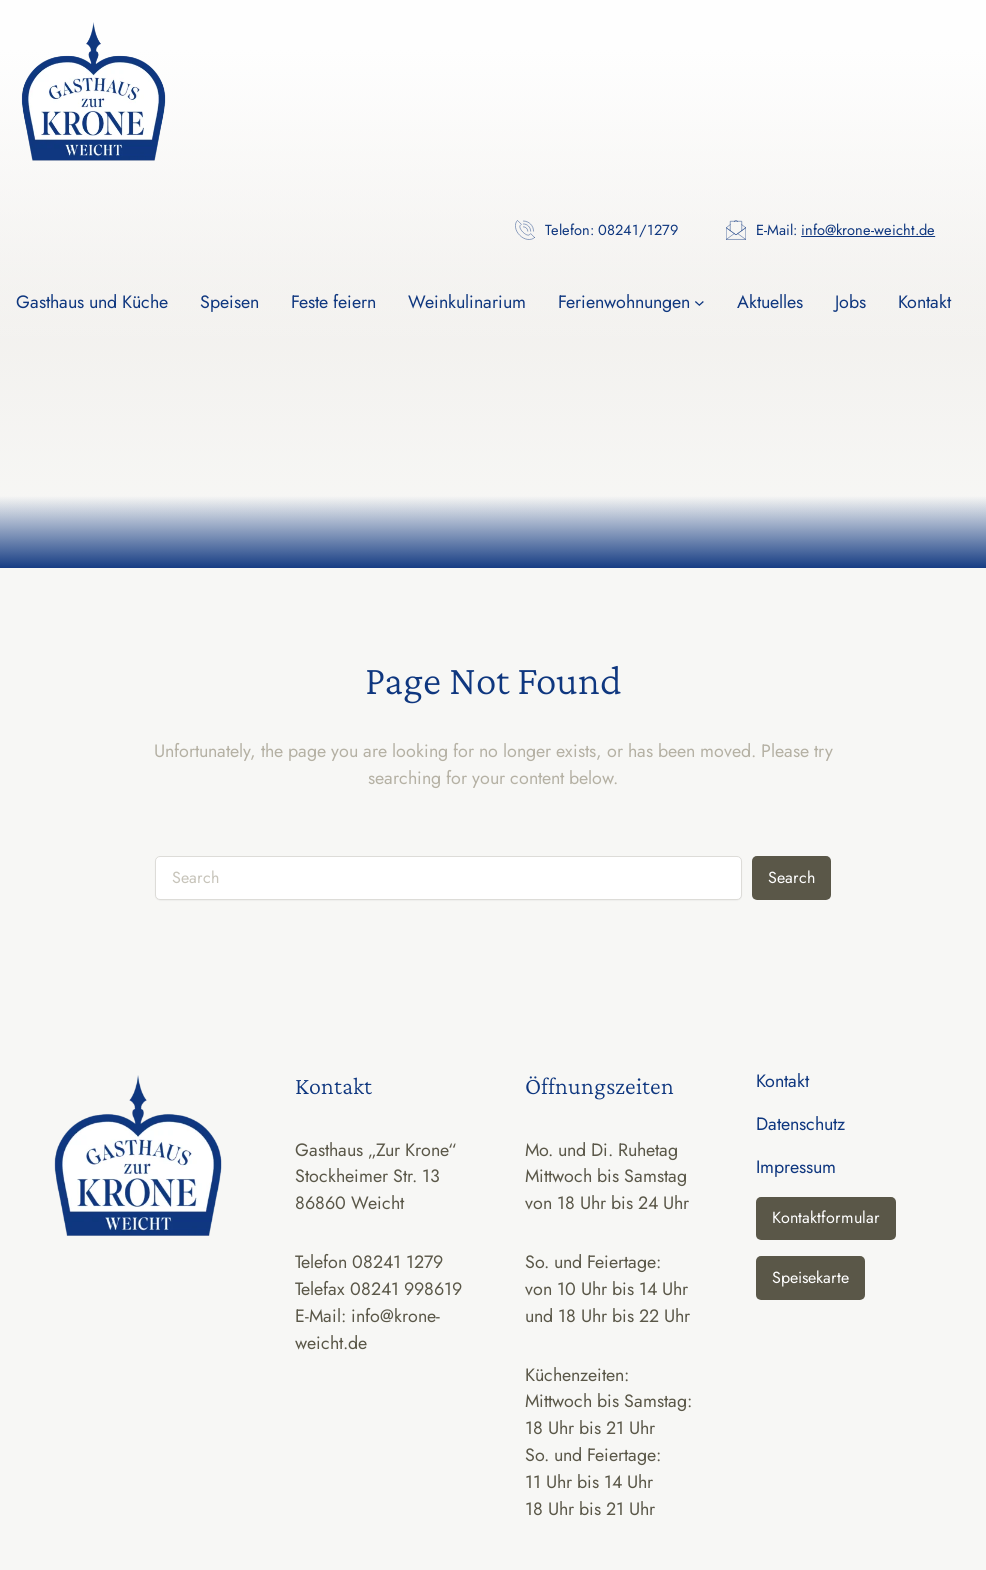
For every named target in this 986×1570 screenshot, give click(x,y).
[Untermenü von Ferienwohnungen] (699, 302)
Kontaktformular (826, 1217)
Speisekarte (810, 1277)
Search (791, 877)
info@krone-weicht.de (868, 229)
